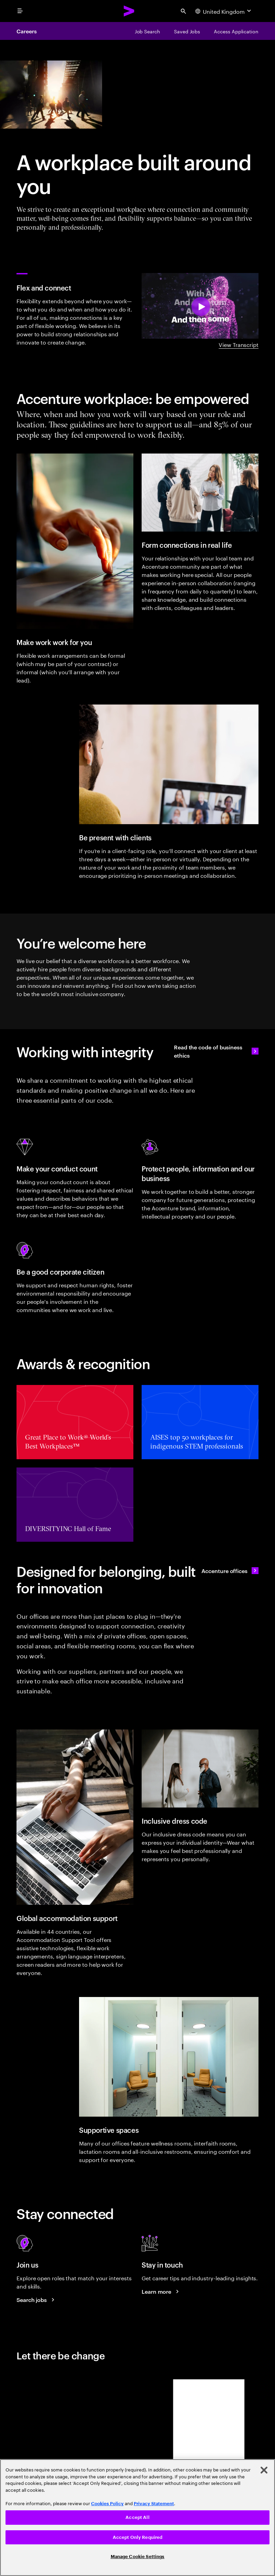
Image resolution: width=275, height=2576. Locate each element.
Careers (26, 31)
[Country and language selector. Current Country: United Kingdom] (224, 11)
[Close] (264, 2470)
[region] (137, 2517)
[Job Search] (147, 31)
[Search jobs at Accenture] (36, 2299)
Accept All (137, 2517)
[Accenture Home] (129, 11)
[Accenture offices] (229, 1570)
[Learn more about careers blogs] (161, 2291)
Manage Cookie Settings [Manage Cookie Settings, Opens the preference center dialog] (138, 2556)
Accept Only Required (138, 2537)
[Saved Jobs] (187, 31)
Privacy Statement (154, 2503)
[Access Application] (236, 31)
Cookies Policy (107, 2503)
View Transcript (238, 344)
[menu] (20, 11)
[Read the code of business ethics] (216, 1051)
